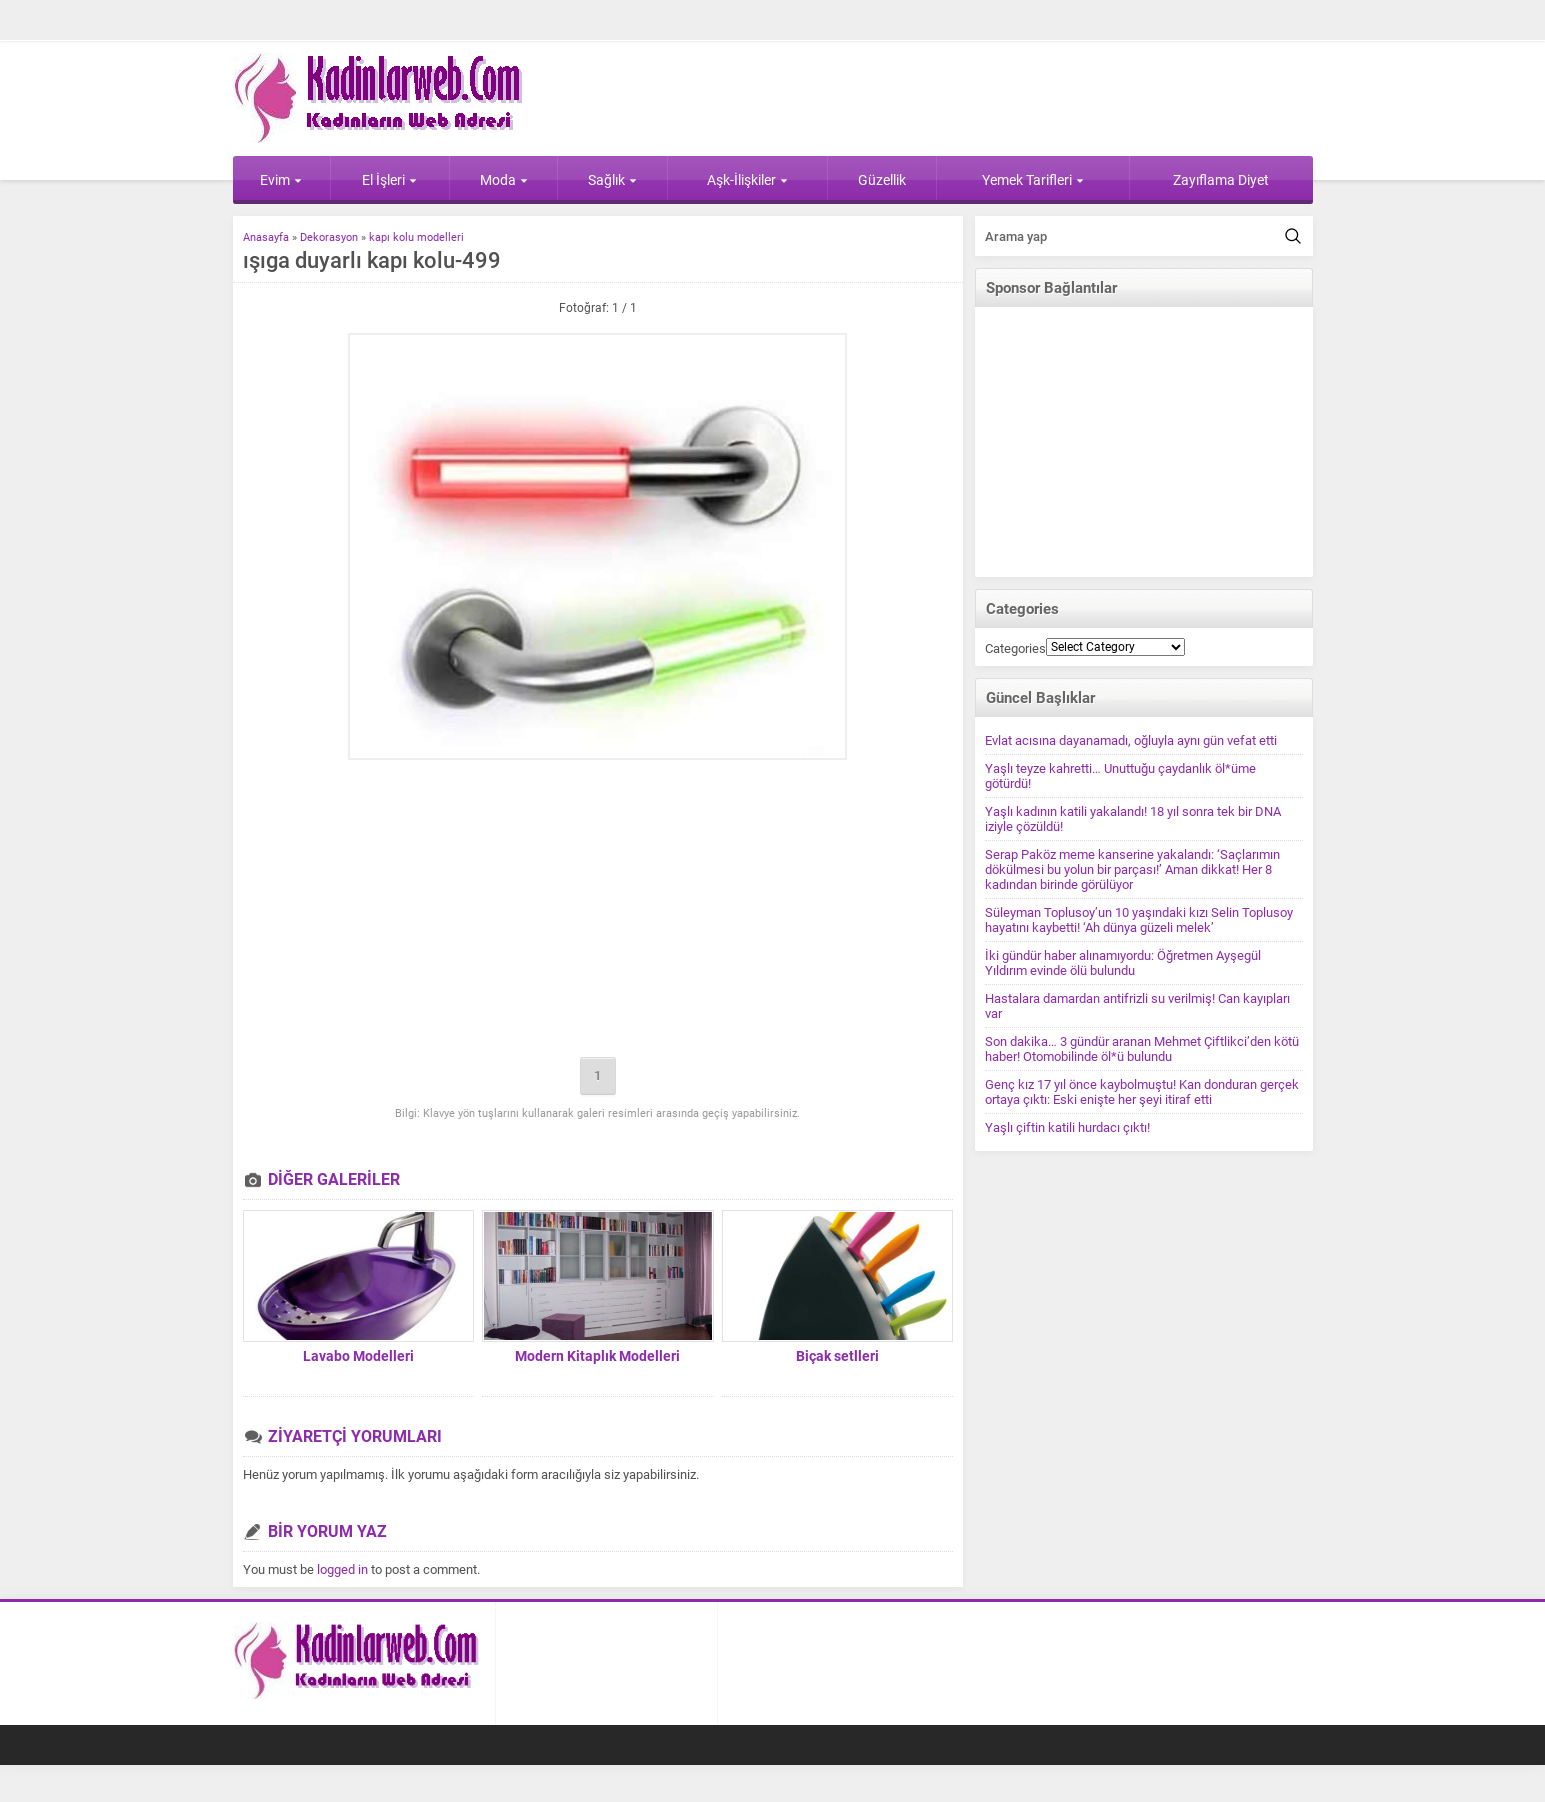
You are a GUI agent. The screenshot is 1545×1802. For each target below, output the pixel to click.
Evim (281, 180)
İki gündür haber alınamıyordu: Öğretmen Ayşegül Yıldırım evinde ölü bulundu (1123, 963)
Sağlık (612, 180)
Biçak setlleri (837, 1356)
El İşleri (389, 180)
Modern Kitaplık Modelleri (597, 1356)
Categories (1015, 648)
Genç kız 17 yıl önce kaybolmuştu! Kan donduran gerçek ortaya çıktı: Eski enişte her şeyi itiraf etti (1142, 1092)
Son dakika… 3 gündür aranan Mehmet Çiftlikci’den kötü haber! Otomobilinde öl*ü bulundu (1142, 1049)
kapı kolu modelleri (416, 237)
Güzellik (882, 180)
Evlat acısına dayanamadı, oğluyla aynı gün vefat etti (1131, 740)
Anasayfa (266, 237)
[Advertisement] (598, 910)
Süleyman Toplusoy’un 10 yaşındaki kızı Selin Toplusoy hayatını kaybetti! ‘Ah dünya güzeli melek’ (1139, 920)
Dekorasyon (329, 237)
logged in (342, 1569)
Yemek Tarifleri (1033, 180)
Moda (504, 180)
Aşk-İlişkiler (747, 180)
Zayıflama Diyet (1221, 180)
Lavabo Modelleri (358, 1356)
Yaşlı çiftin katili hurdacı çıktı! (1067, 1127)
